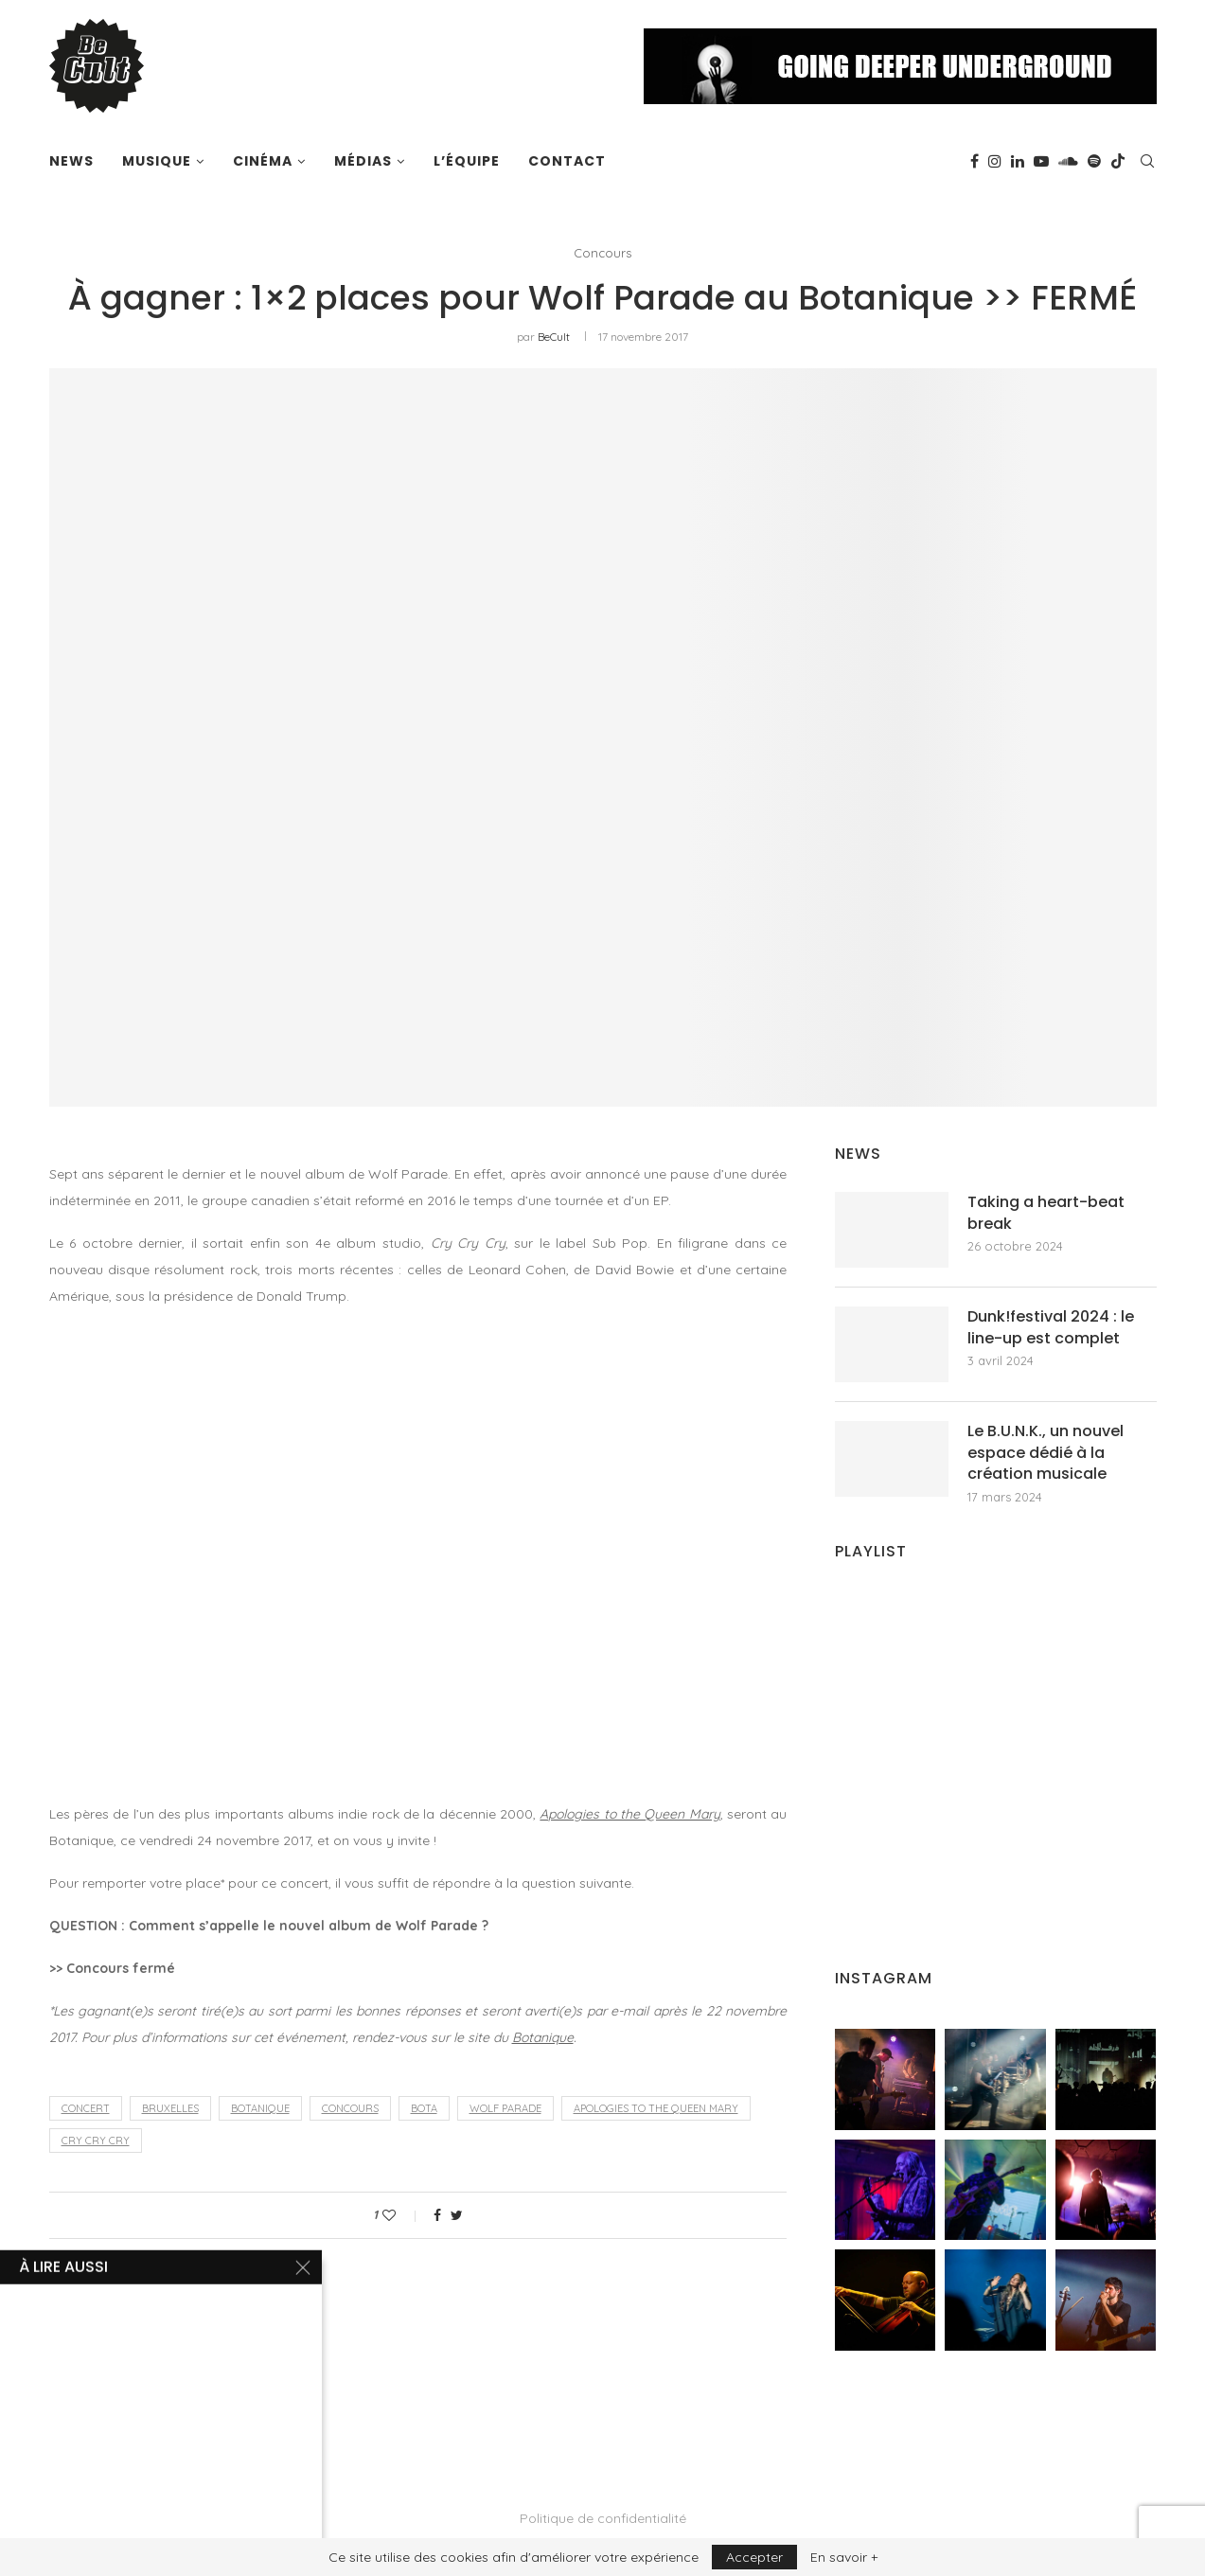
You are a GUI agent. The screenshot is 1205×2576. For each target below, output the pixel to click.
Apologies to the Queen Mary (629, 1813)
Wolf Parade (505, 2108)
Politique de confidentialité (603, 2518)
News (71, 160)
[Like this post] (401, 2215)
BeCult (554, 336)
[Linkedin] (1017, 160)
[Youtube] (1041, 160)
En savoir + (843, 2557)
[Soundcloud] (1068, 160)
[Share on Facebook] (437, 2215)
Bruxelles (170, 2108)
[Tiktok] (1117, 160)
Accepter (754, 2557)
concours (350, 2108)
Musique (156, 160)
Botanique (543, 2037)
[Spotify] (1094, 160)
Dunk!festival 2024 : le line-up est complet (1050, 1327)
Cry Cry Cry (96, 2140)
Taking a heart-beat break (1046, 1213)
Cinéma (262, 160)
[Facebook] (974, 160)
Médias (363, 160)
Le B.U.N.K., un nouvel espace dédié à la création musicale (1045, 1452)
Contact (567, 160)
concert (86, 2108)
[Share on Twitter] (457, 2215)
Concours (602, 253)
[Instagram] (994, 160)
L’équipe (467, 160)
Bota (424, 2108)
